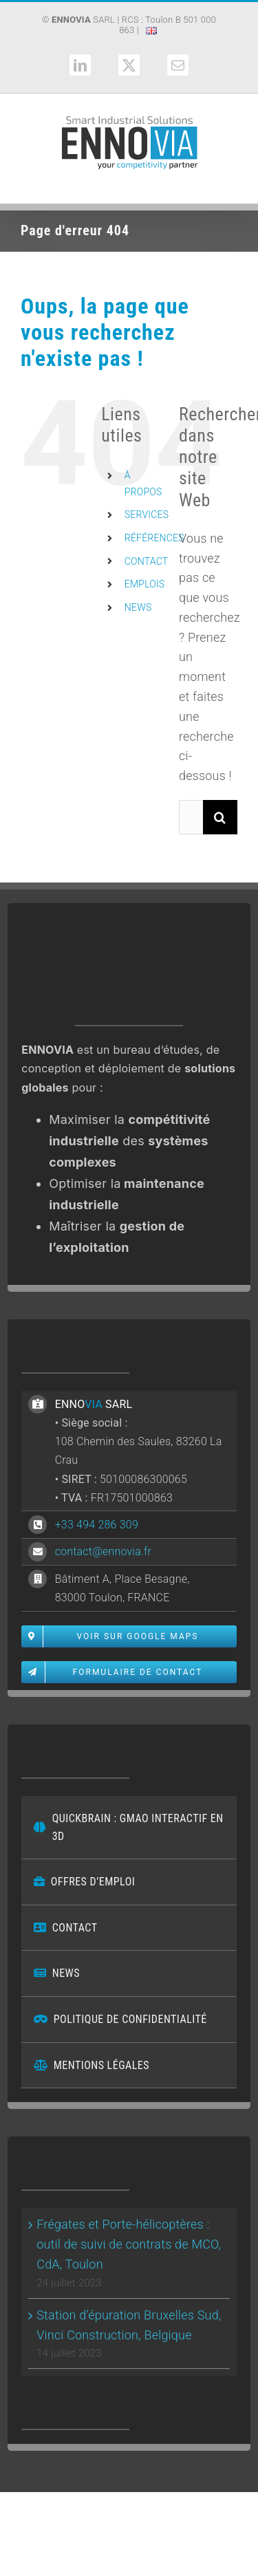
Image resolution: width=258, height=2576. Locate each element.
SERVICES (147, 514)
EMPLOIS (145, 583)
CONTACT (146, 561)
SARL (83, 19)
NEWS (138, 607)
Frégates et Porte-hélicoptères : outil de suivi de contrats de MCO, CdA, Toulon (128, 2244)
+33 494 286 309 (96, 1524)
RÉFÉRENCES (154, 537)
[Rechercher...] (191, 817)
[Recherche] (220, 817)
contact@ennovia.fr (103, 1551)
